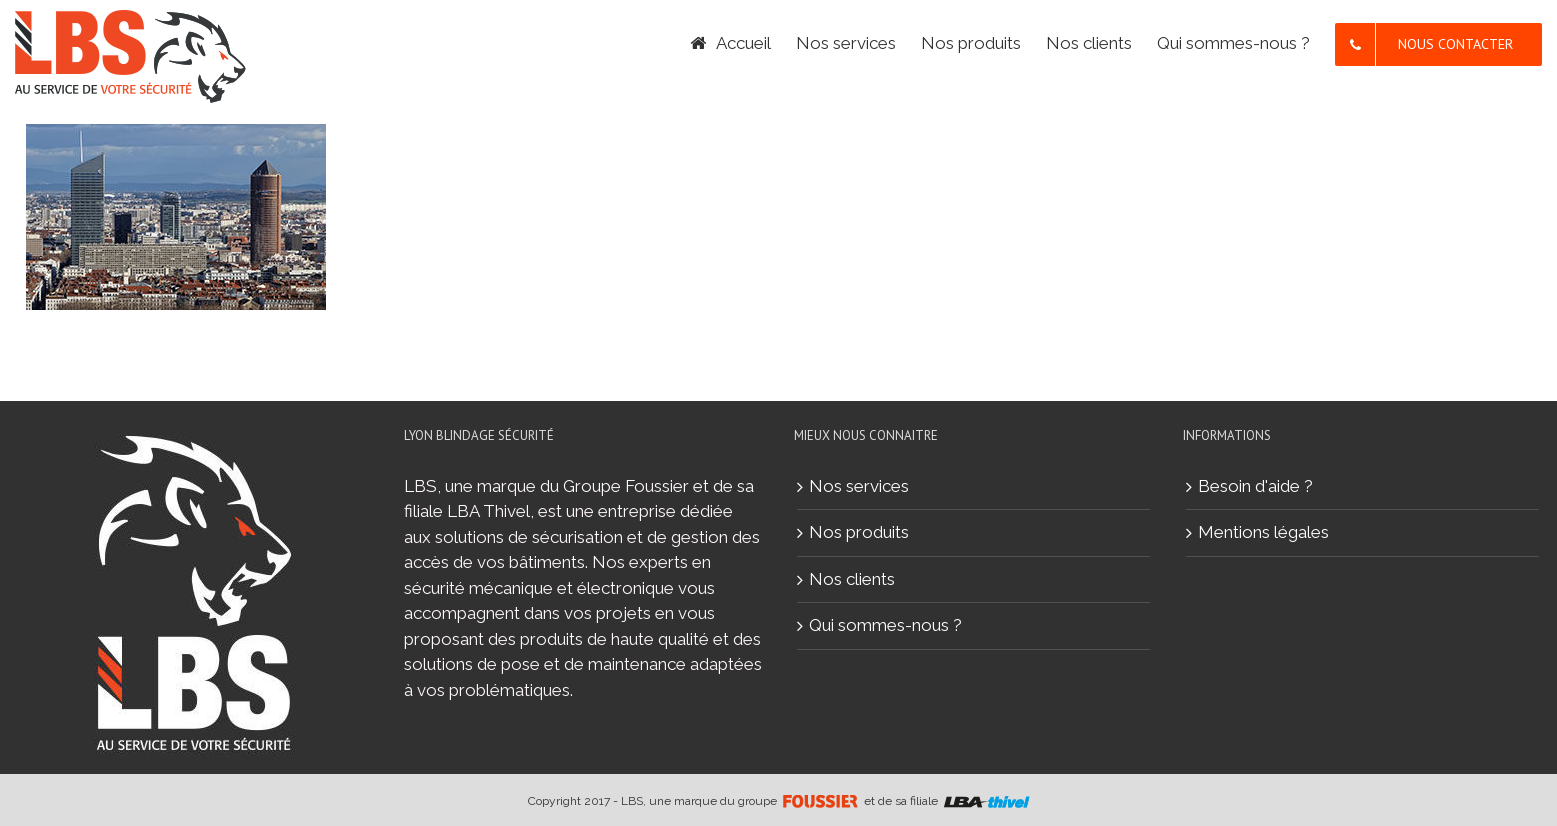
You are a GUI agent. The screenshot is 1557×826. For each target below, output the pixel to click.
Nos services (859, 486)
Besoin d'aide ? (1255, 486)
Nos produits (859, 532)
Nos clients (852, 579)
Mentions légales (1263, 532)
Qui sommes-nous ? (885, 625)
